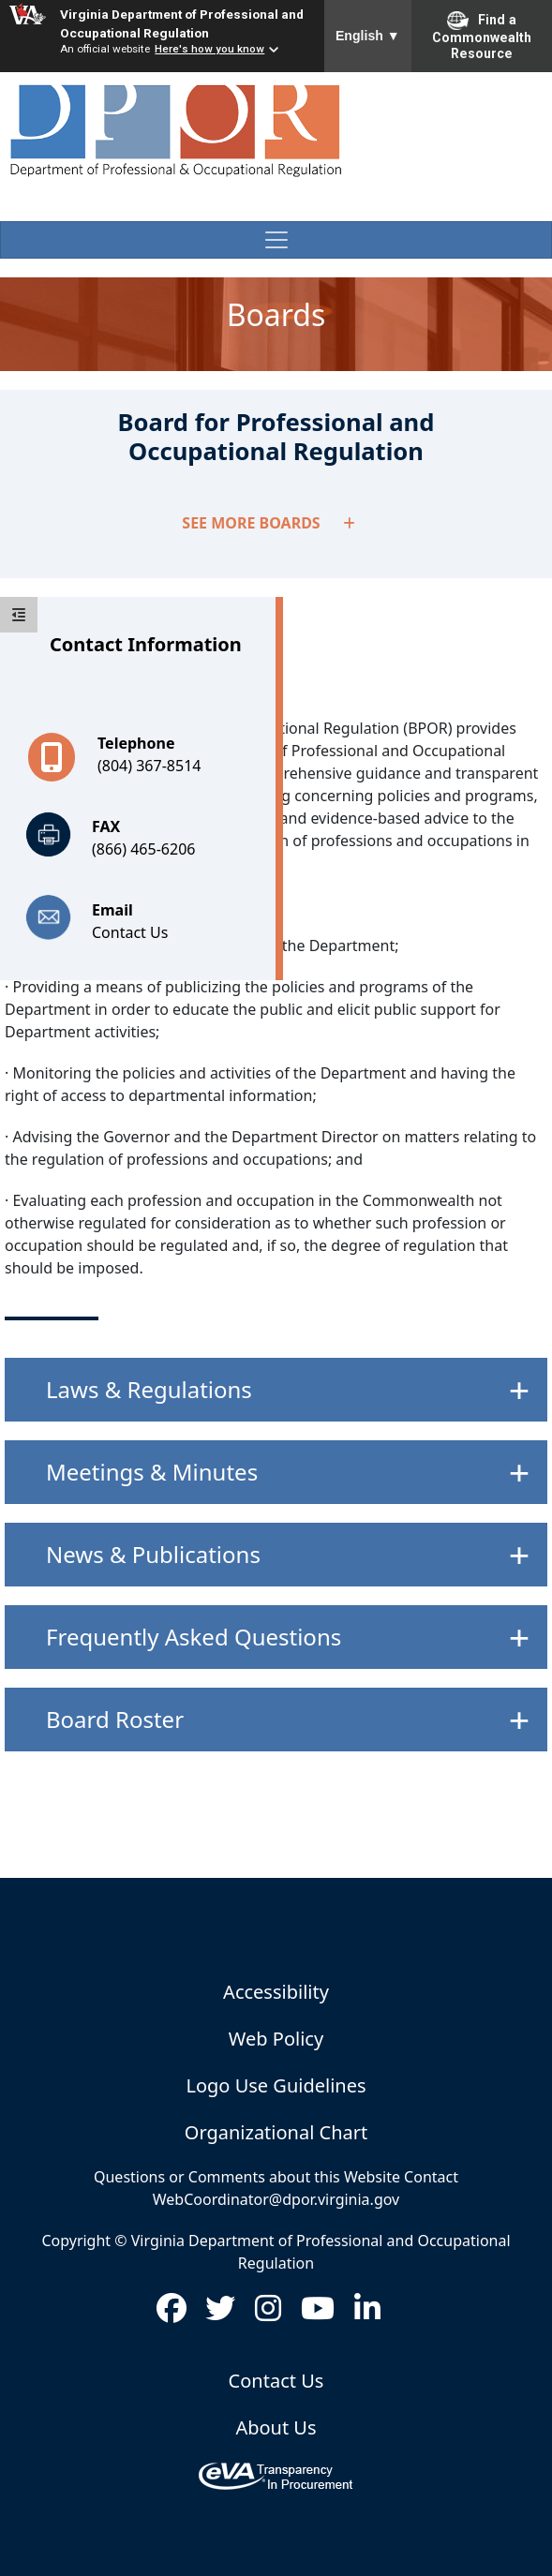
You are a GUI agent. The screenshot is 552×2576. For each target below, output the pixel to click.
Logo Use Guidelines (276, 2085)
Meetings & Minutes (152, 1471)
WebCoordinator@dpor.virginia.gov (276, 2199)
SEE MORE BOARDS (268, 523)
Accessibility (276, 1991)
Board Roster (115, 1719)
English (368, 35)
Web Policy (276, 2038)
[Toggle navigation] (276, 240)
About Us (275, 2427)
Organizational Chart (276, 2132)
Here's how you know (209, 48)
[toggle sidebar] (18, 615)
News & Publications (153, 1554)
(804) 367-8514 (149, 765)
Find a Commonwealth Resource (481, 36)
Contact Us (130, 932)
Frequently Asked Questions (193, 1636)
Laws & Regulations (149, 1389)
